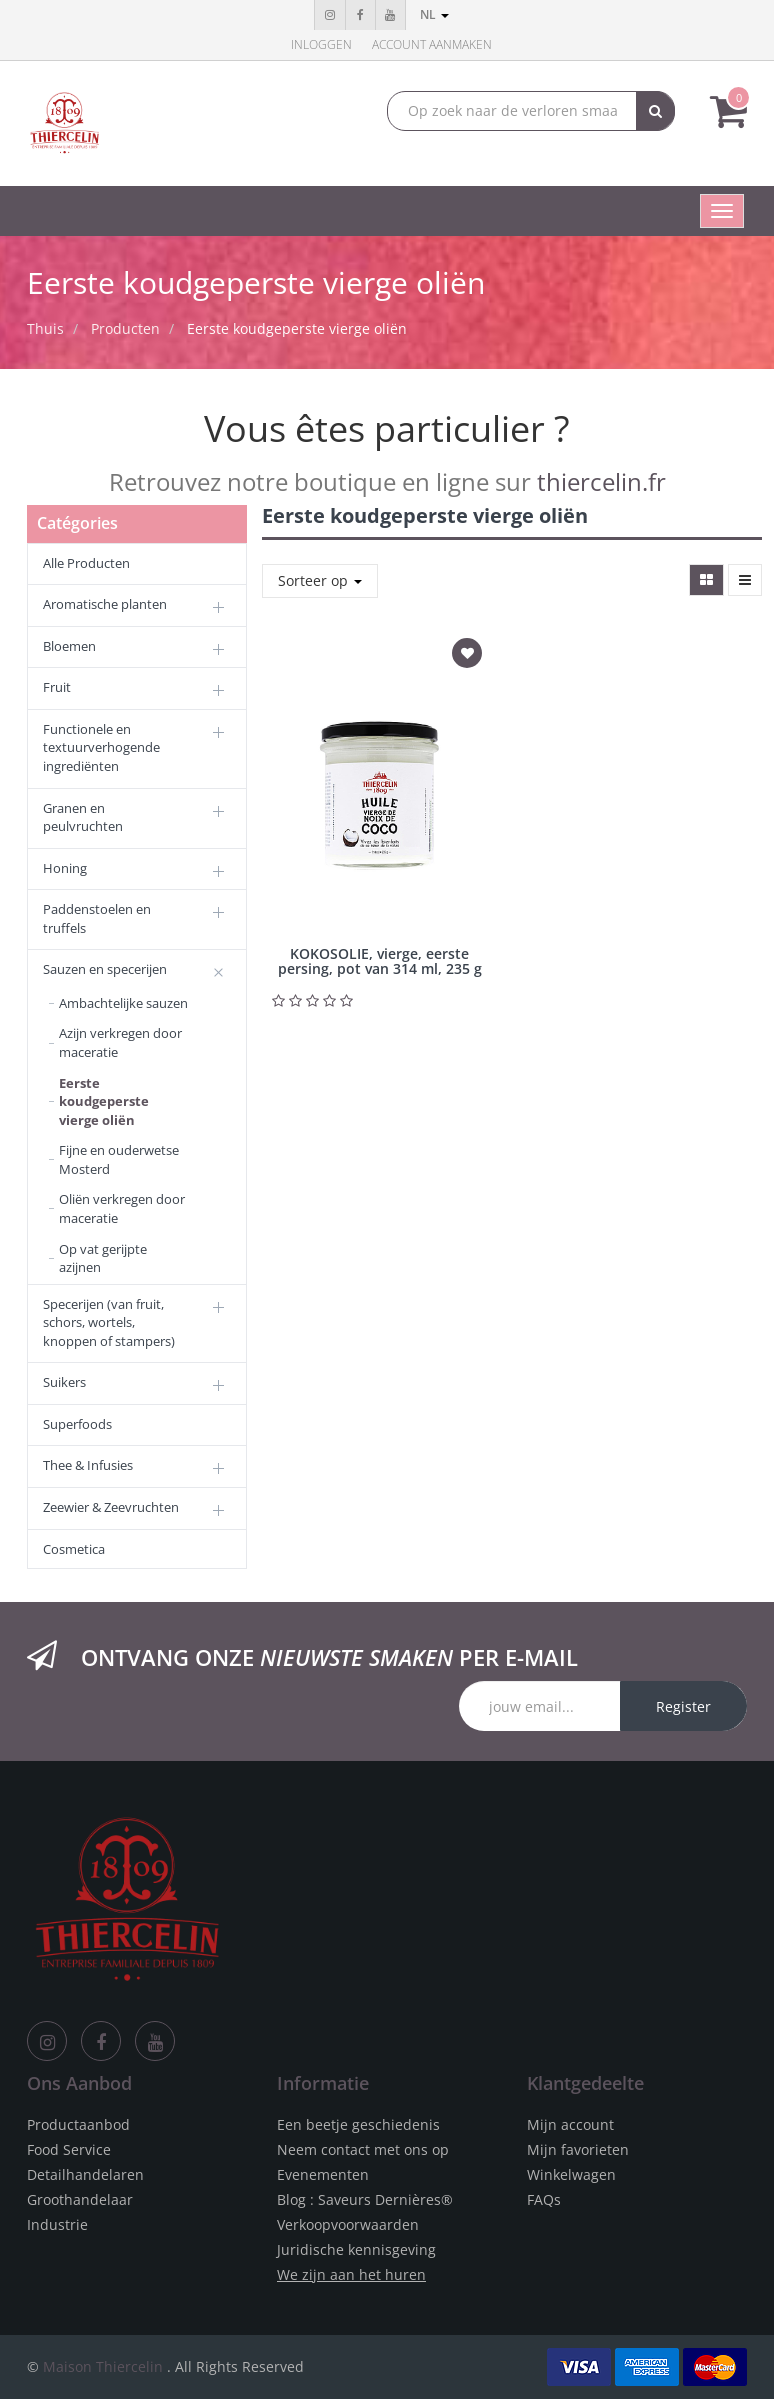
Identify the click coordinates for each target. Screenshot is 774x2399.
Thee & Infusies (88, 1465)
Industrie (57, 2224)
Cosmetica (74, 1549)
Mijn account (570, 2124)
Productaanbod (78, 2124)
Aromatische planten (105, 604)
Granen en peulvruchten (83, 817)
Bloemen (69, 646)
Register (683, 1706)
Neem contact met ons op (363, 2149)
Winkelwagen (571, 2174)
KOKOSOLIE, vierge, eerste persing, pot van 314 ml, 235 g (380, 961)
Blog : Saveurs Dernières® (365, 2199)
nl (434, 14)
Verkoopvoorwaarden (348, 2224)
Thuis (45, 328)
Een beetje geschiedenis (358, 2124)
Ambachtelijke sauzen (123, 1003)
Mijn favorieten (578, 2149)
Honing (65, 868)
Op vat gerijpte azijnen (103, 1258)
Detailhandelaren (85, 2174)
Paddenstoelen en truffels (97, 918)
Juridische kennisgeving (356, 2249)
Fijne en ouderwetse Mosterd (119, 1159)
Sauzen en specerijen (105, 969)
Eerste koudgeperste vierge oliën (297, 328)
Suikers (64, 1382)
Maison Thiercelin (103, 2366)
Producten (125, 328)
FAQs (544, 2199)
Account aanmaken (432, 44)
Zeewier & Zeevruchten (111, 1507)
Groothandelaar (80, 2199)
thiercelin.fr (601, 481)
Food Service (69, 2149)
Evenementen (323, 2174)
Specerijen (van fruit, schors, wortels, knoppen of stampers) (109, 1322)
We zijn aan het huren (351, 2274)
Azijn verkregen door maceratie (120, 1042)
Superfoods (77, 1424)
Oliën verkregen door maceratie (122, 1208)
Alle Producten (86, 563)
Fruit (57, 687)
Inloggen (321, 44)
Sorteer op (320, 580)
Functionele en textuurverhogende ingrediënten (101, 747)
